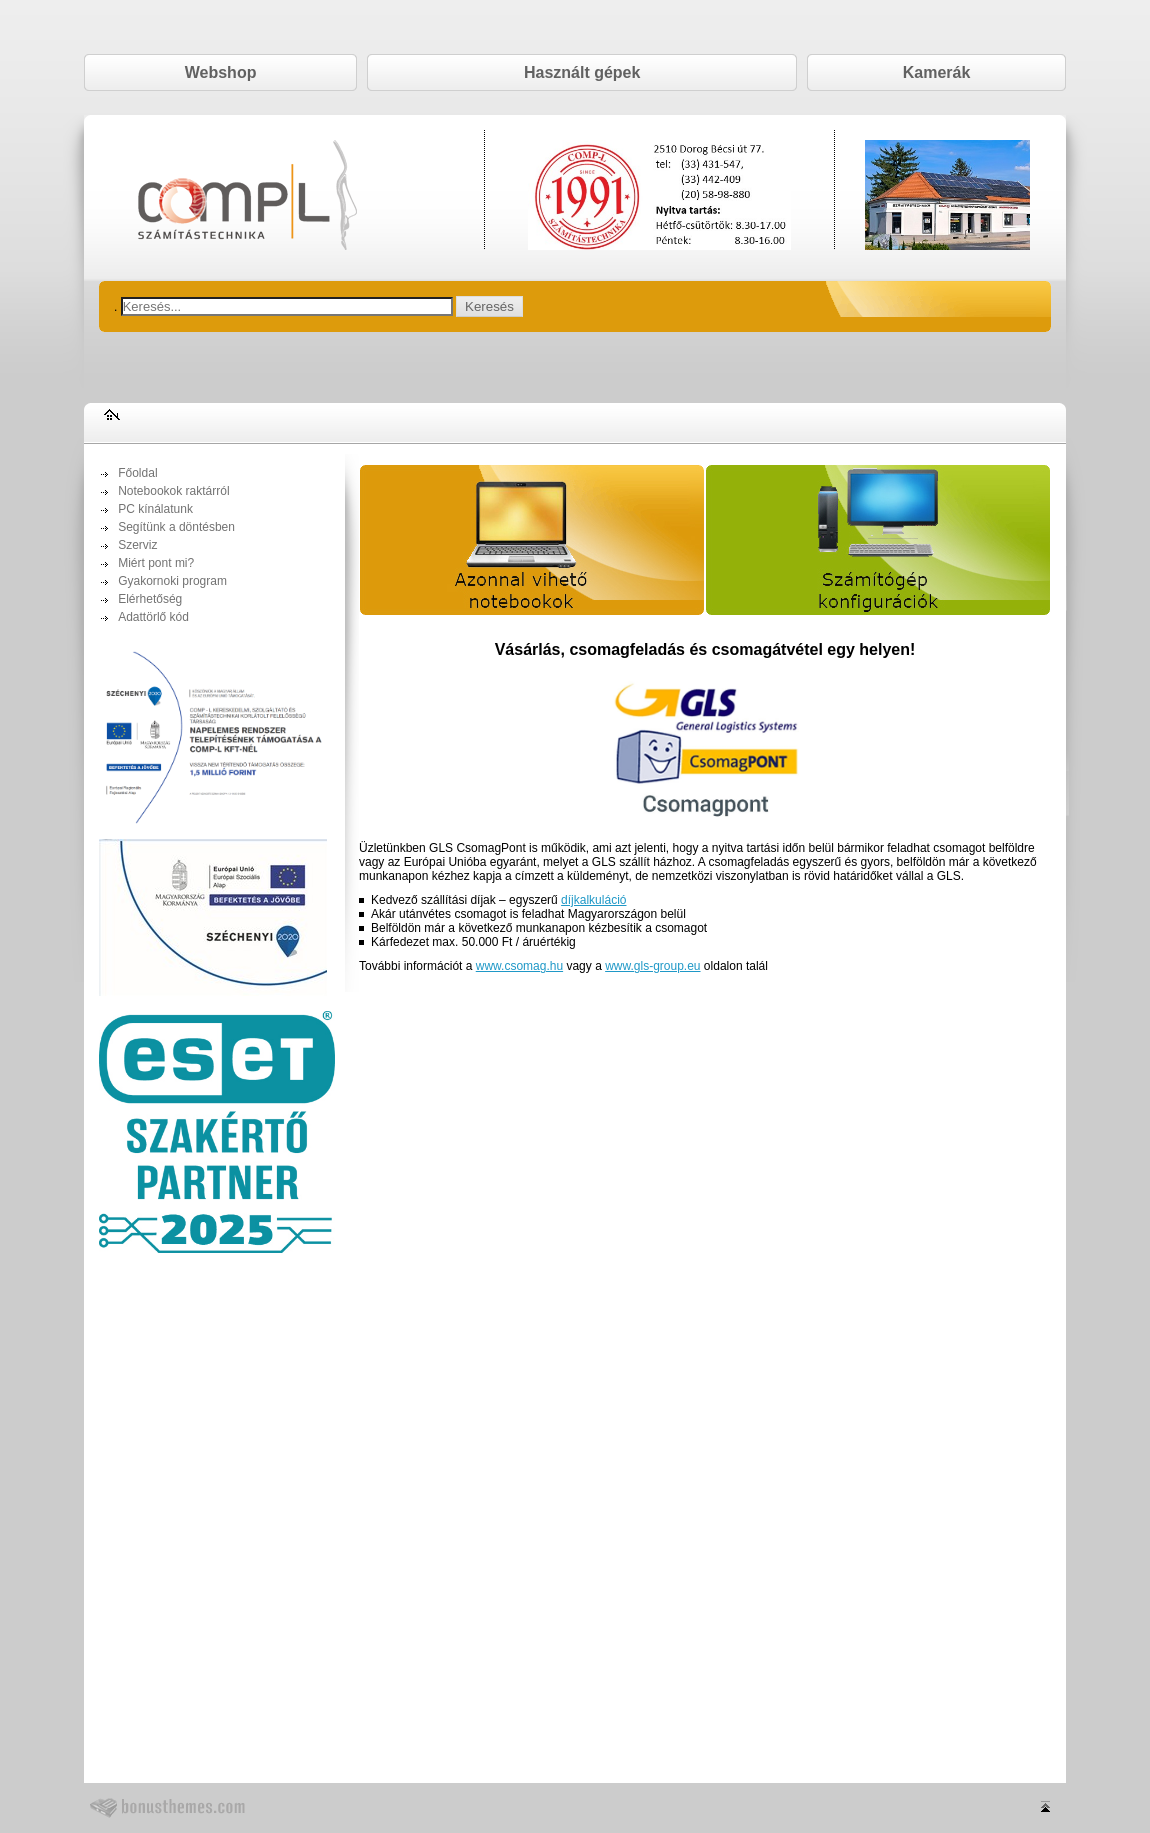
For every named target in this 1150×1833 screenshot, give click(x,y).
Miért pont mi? (156, 563)
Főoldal (137, 473)
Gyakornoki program (172, 581)
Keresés (489, 306)
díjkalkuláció (593, 900)
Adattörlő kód (153, 617)
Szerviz (137, 545)
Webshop (221, 72)
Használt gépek (582, 72)
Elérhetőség (150, 599)
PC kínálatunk (155, 509)
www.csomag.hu (519, 966)
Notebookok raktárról (173, 491)
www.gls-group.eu (652, 966)
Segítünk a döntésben (176, 527)
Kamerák (937, 72)
